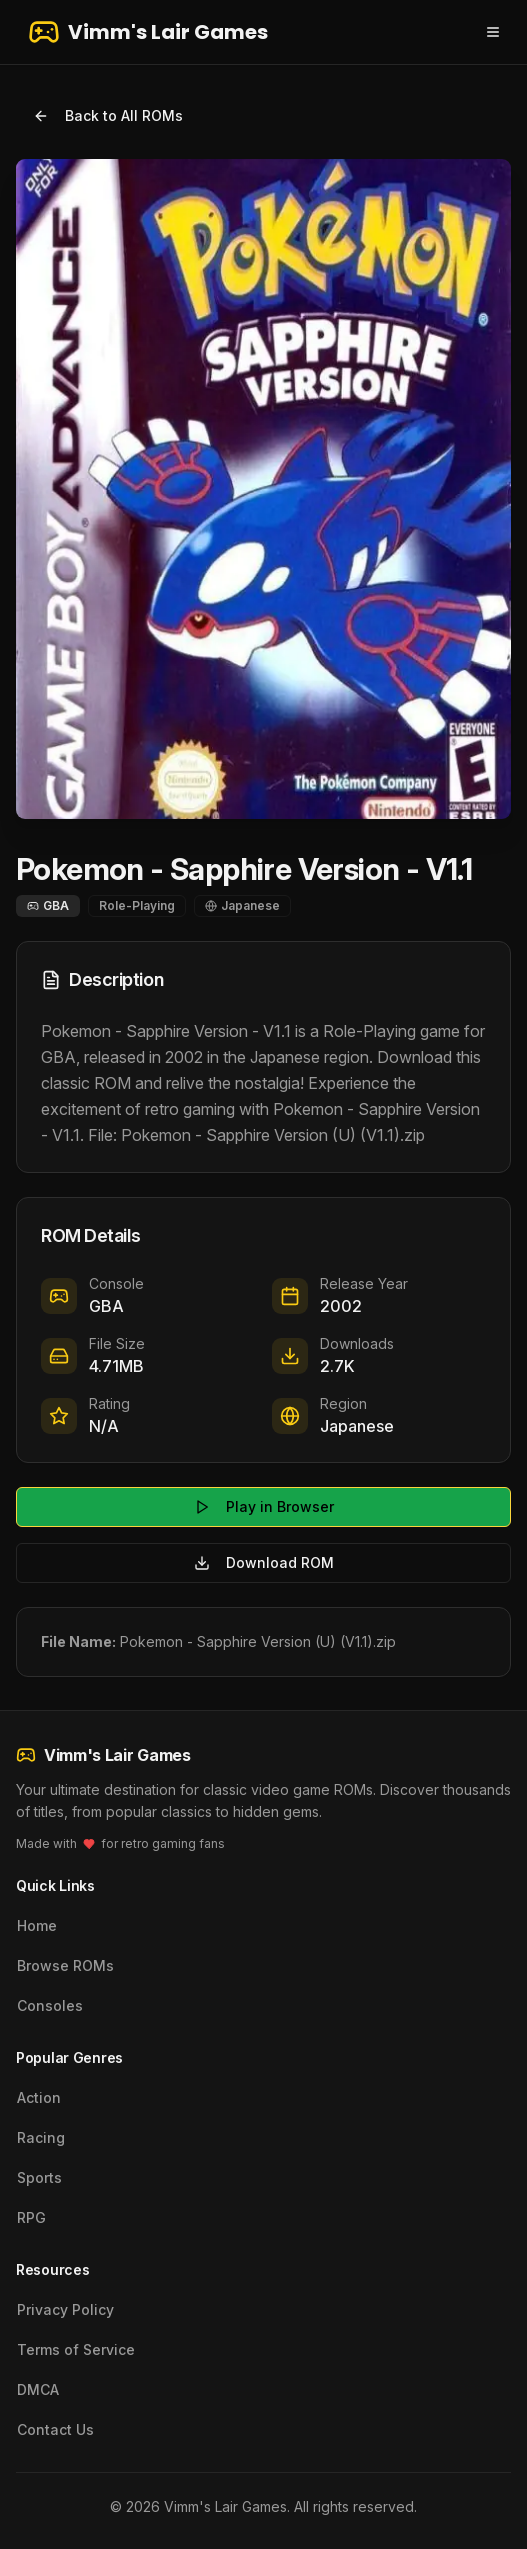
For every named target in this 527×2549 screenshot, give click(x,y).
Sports (39, 2177)
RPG (31, 2217)
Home (37, 1925)
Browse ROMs (65, 1965)
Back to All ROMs (108, 115)
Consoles (50, 2005)
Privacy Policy (65, 2309)
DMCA (38, 2389)
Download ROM (264, 1562)
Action (39, 2097)
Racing (41, 2137)
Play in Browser (264, 1506)
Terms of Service (76, 2349)
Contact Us (55, 2429)
